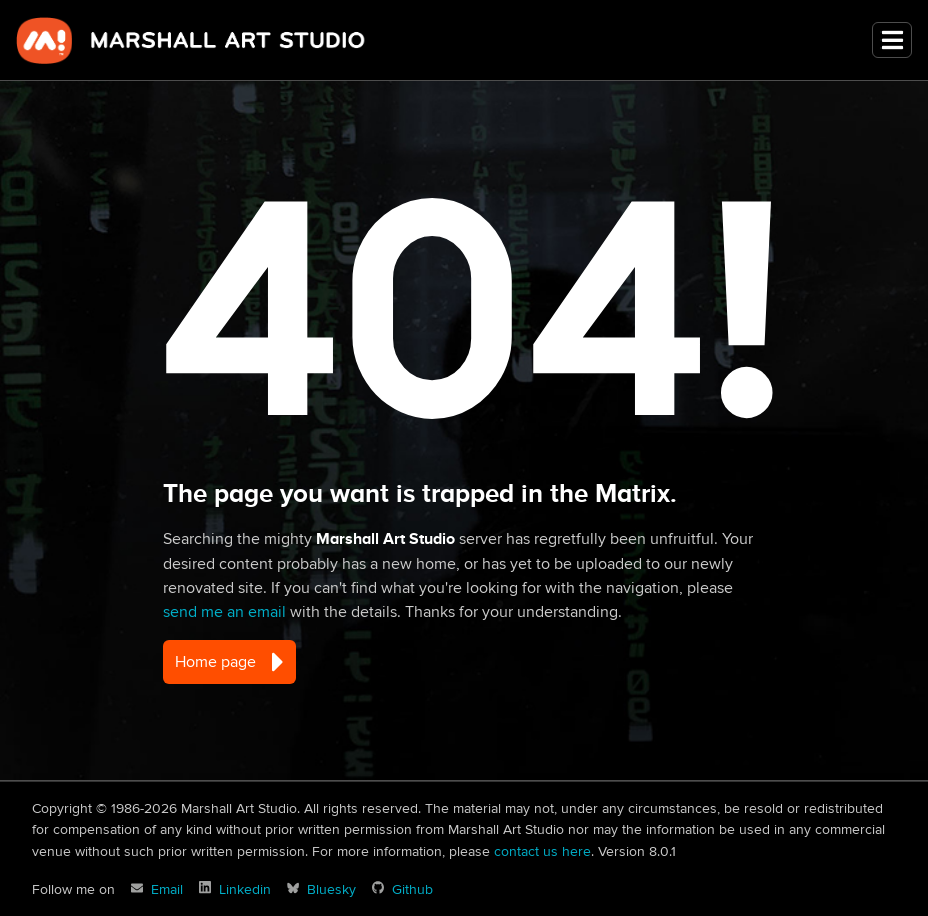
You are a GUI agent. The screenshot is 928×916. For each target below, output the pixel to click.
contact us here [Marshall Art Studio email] (542, 851)
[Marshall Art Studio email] (157, 889)
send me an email (224, 612)
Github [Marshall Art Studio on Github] (412, 889)
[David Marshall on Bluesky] (321, 889)
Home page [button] (229, 662)
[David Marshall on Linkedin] (235, 889)
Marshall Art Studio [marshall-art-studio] (191, 40)
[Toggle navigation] (892, 40)
